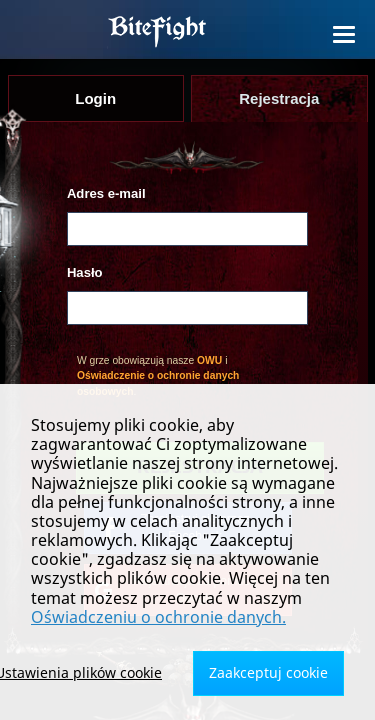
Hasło (85, 272)
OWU (209, 360)
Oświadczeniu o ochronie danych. (158, 617)
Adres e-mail (106, 193)
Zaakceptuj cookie (268, 672)
